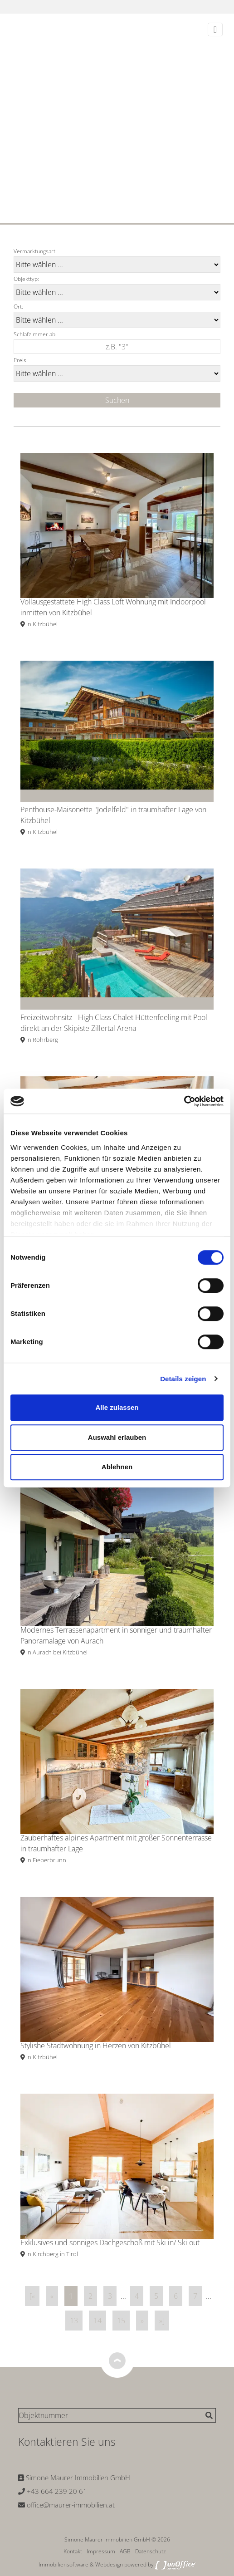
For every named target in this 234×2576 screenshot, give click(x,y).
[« (32, 2296)
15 (121, 2321)
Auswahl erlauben (117, 1437)
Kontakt (72, 2551)
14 (97, 2321)
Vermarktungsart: (35, 251)
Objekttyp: (26, 279)
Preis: (21, 360)
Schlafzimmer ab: (35, 334)
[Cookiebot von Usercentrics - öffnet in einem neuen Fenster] (184, 1101)
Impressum (101, 2551)
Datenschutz (150, 2551)
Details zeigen (183, 1379)
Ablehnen (117, 1467)
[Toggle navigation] (215, 29)
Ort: (18, 306)
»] (162, 2321)
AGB (125, 2551)
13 (74, 2321)
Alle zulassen (116, 1407)
